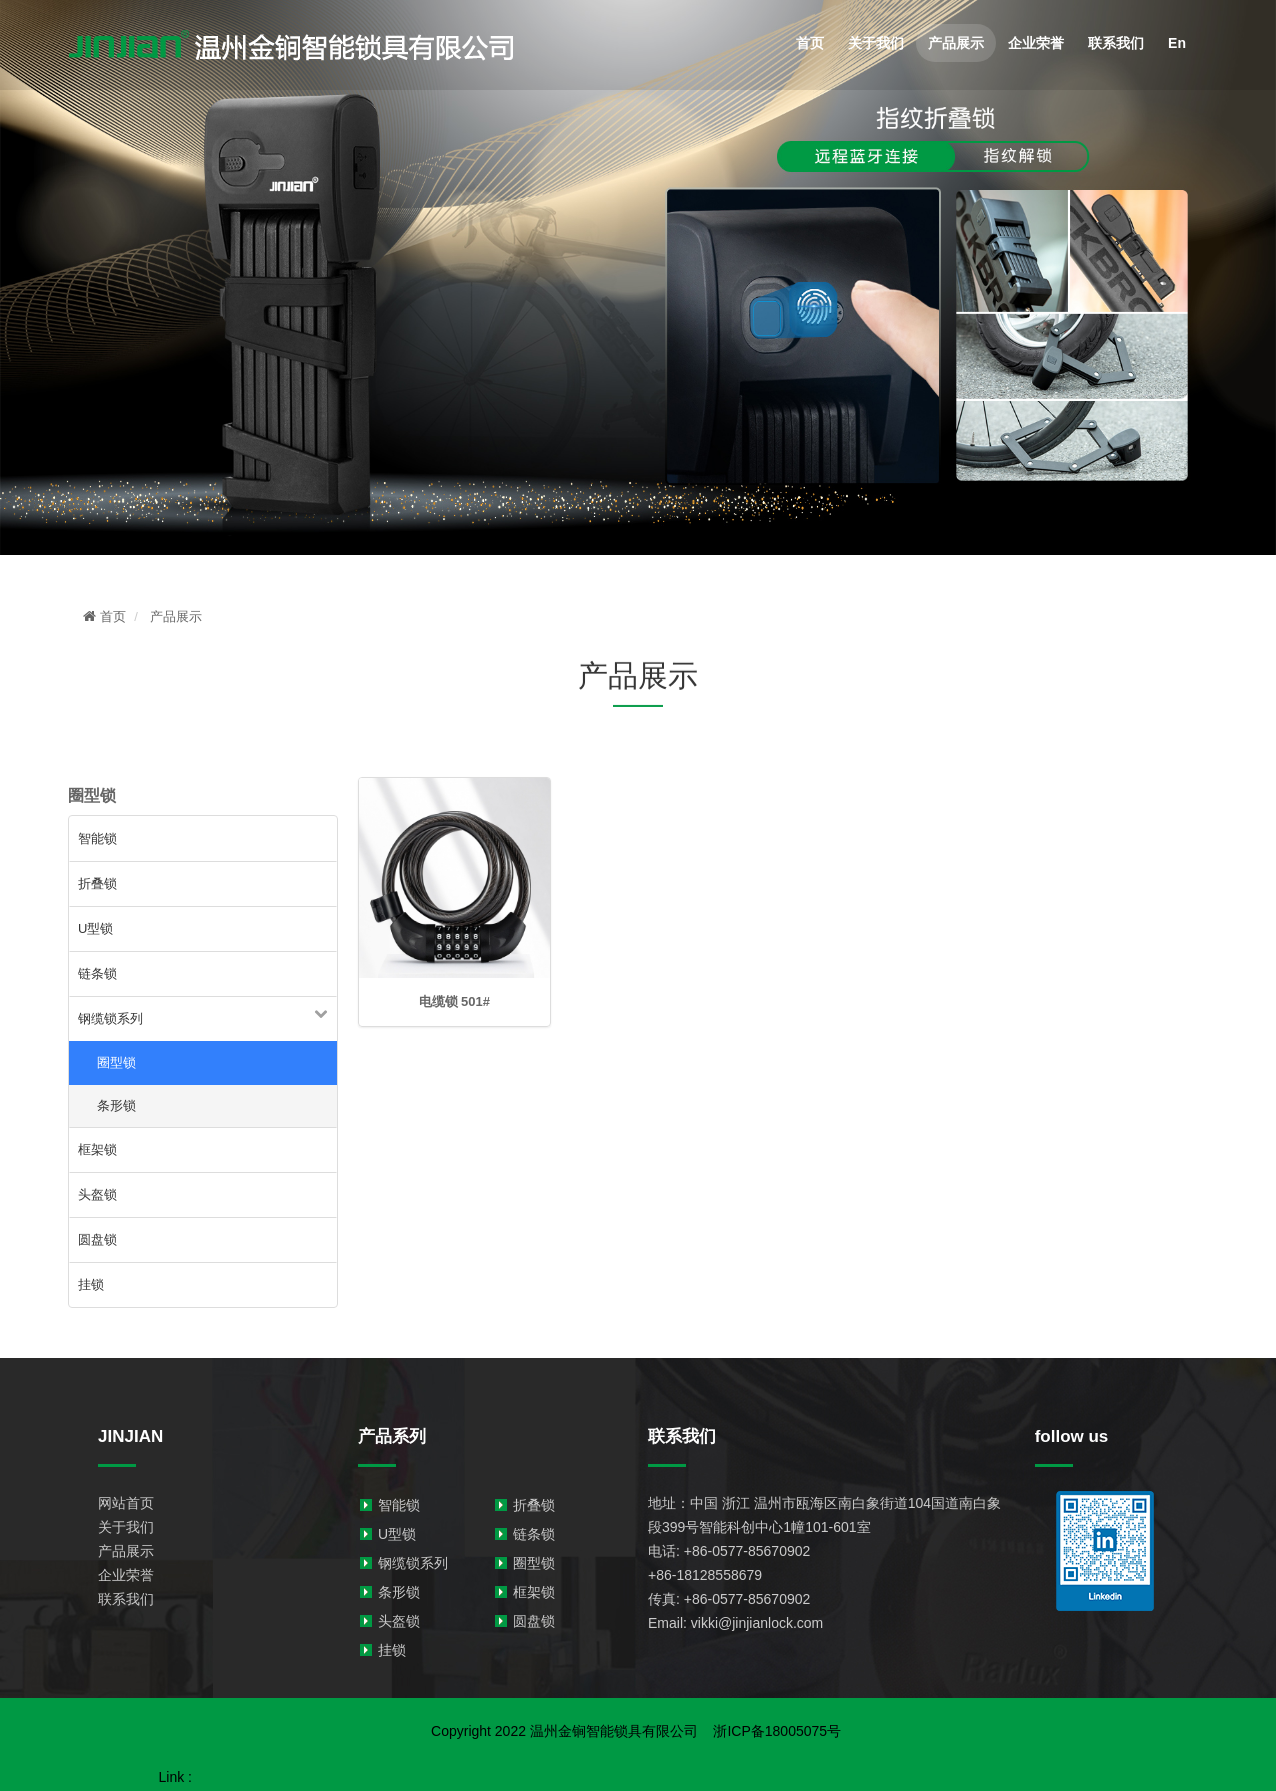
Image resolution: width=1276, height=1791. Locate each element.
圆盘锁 (97, 1239)
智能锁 (97, 838)
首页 (810, 43)
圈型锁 (116, 1062)
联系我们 (1116, 43)
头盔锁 (97, 1194)
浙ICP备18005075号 (769, 1731)
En (1177, 43)
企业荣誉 (1036, 43)
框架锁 (97, 1149)
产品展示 (956, 43)
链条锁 (97, 973)
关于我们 (876, 43)
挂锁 (91, 1284)
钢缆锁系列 (110, 1018)
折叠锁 (97, 883)
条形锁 (116, 1105)
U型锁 (95, 928)
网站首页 (126, 1503)
